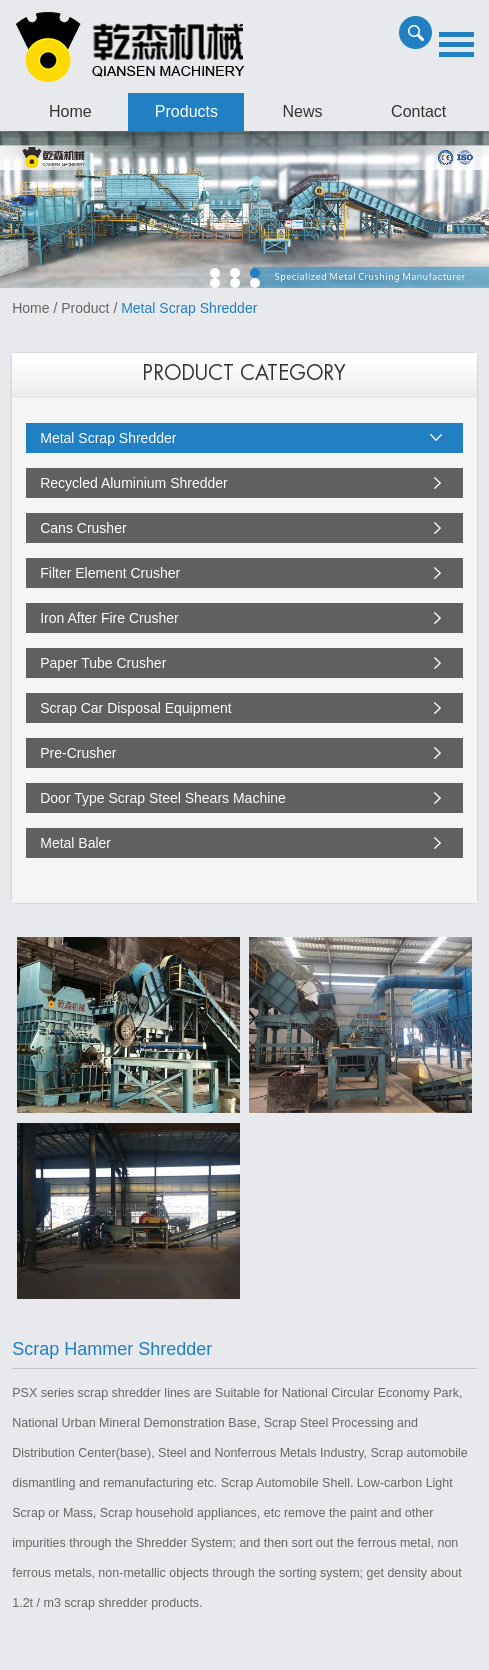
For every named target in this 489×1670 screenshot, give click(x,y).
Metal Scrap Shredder (189, 308)
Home (70, 111)
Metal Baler (75, 843)
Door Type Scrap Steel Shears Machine (163, 798)
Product (85, 308)
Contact (418, 111)
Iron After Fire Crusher (109, 618)
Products (186, 111)
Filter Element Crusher (110, 573)
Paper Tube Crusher (103, 663)
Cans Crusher (83, 528)
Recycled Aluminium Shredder (134, 483)
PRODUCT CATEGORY (244, 373)
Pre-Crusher (78, 753)
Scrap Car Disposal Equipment (135, 708)
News (303, 111)
